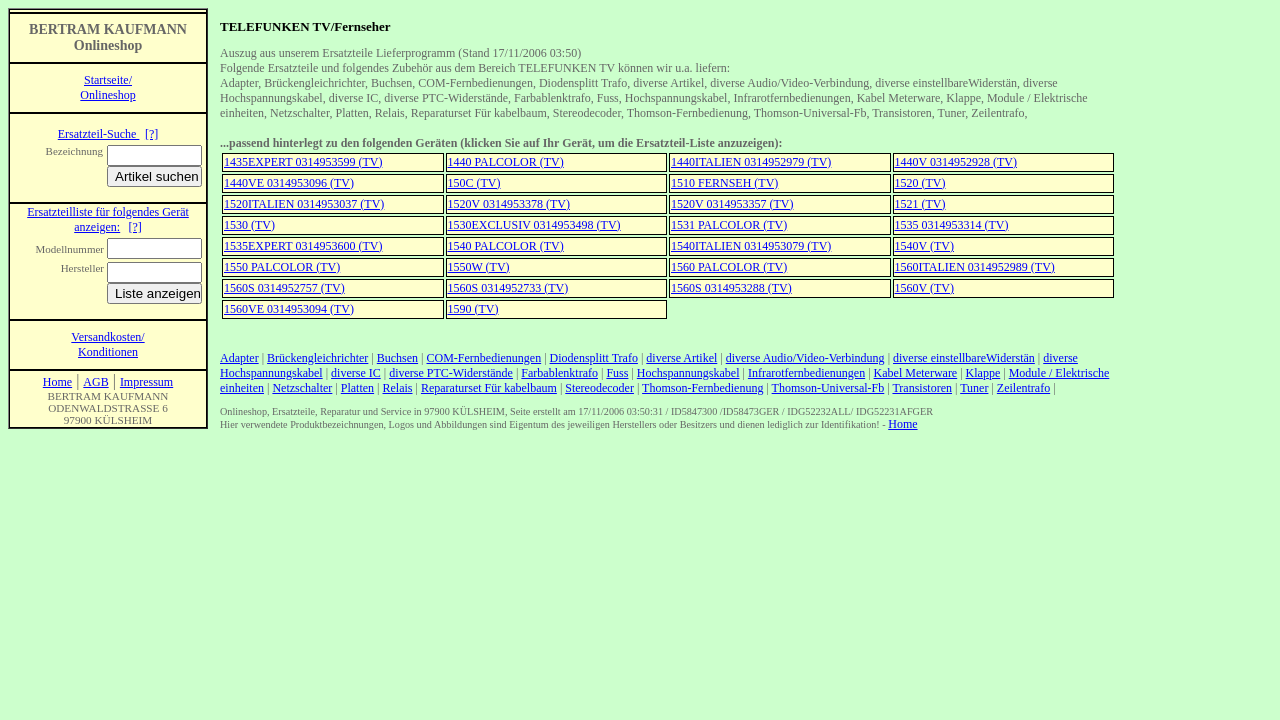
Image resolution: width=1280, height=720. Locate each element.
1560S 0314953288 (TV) (731, 288)
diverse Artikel (681, 358)
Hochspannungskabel (688, 373)
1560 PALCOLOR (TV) (729, 267)
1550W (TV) (479, 267)
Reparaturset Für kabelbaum (489, 388)
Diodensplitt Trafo (594, 358)
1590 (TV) (473, 309)
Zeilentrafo (1023, 388)
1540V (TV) (924, 246)
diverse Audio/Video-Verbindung (805, 358)
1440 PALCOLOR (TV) (506, 162)
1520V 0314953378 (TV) (509, 204)
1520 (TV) (920, 183)
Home (902, 424)
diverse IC (356, 373)
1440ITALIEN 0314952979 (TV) (751, 162)
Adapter (239, 358)
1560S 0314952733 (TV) (508, 288)
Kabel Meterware (916, 373)
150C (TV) (474, 183)
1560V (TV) (924, 288)
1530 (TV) (249, 225)
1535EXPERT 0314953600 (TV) (303, 246)
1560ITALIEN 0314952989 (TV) (975, 267)
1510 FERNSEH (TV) (724, 183)
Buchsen (397, 358)
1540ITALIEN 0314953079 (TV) (751, 246)
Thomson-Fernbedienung (702, 388)
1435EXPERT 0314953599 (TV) (303, 162)
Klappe (983, 373)
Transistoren (922, 388)
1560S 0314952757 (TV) (284, 288)
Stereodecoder (599, 388)
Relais (398, 388)
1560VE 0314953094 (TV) (289, 309)
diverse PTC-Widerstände (451, 373)
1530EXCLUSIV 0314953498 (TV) (534, 225)
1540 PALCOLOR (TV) (506, 246)
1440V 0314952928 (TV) (956, 162)
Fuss (617, 373)
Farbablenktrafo (559, 373)
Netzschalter (302, 388)
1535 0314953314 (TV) (952, 225)
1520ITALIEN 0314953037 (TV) (304, 204)
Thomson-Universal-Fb (828, 388)
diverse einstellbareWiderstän (964, 358)
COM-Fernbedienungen (484, 358)
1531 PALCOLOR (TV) (729, 225)
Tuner (974, 388)
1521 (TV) (920, 204)
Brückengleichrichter (317, 358)
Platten (357, 388)
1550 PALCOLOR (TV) (282, 267)
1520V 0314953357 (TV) (732, 204)
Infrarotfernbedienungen (806, 373)
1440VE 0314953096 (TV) (289, 183)
